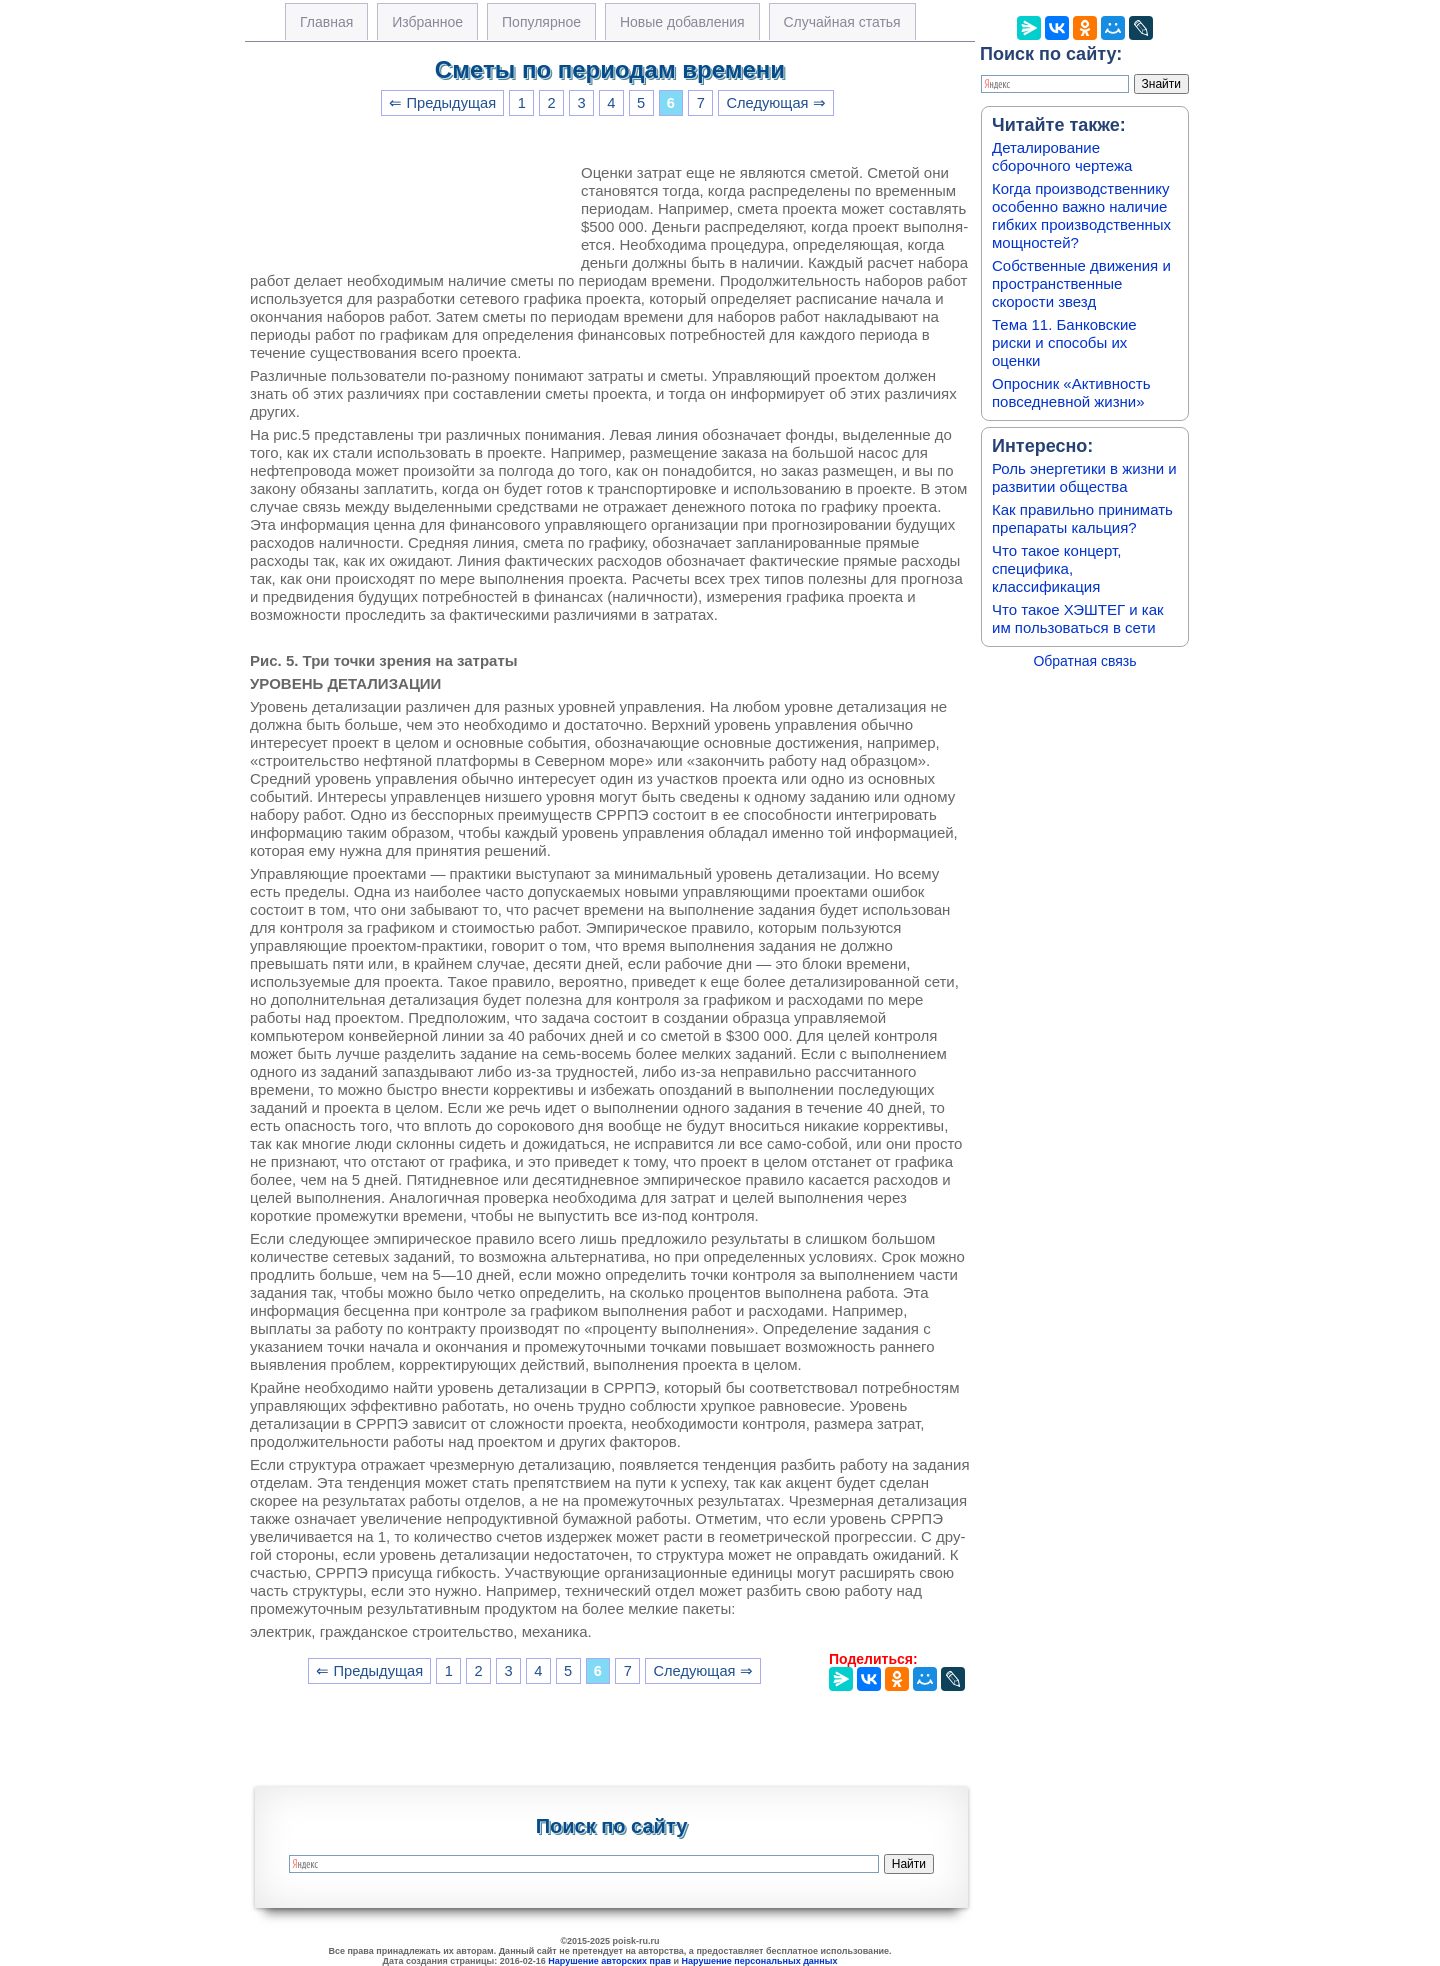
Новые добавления (682, 22)
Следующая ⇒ (775, 103)
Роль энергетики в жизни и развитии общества (1084, 477)
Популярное (541, 22)
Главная (326, 22)
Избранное (427, 22)
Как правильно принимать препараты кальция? (1082, 518)
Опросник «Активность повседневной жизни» (1071, 392)
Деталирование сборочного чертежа (1062, 156)
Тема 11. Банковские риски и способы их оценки (1064, 342)
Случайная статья (842, 22)
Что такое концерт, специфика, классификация (1056, 568)
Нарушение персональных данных (760, 1961)
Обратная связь (1084, 661)
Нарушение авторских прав (609, 1961)
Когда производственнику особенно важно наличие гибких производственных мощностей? (1081, 215)
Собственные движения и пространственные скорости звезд (1081, 283)
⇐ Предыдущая (442, 103)
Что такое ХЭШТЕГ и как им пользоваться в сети (1078, 618)
